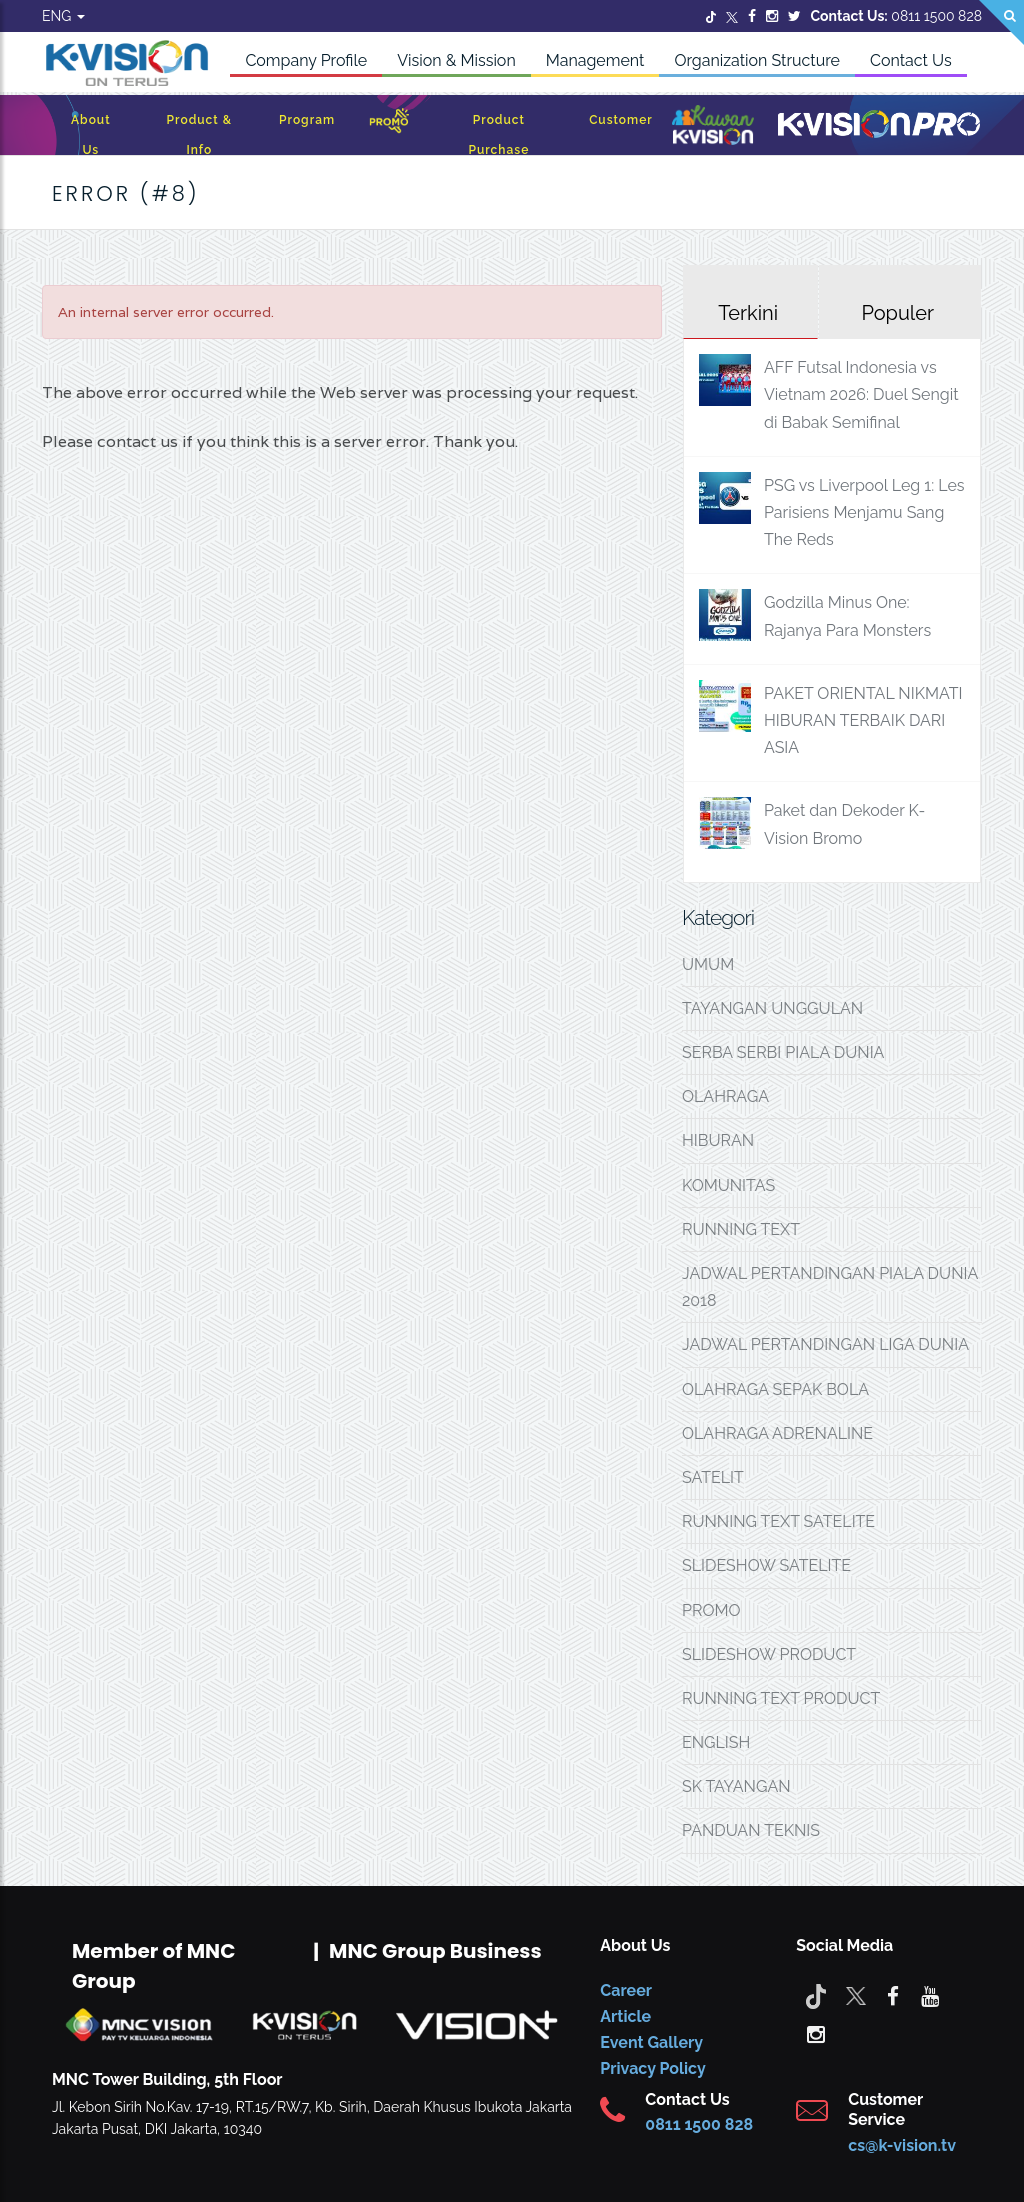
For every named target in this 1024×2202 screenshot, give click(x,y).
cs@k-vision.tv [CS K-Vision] (902, 2145)
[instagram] (816, 2033)
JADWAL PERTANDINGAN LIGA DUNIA (825, 1344)
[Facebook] (752, 16)
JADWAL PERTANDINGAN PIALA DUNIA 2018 (830, 1287)
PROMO (711, 1610)
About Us (91, 135)
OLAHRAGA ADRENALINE (777, 1433)
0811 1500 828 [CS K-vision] (699, 2124)
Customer (621, 120)
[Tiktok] (816, 1995)
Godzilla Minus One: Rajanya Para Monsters (847, 616)
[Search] (1001, 22)
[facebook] (893, 1995)
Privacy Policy (652, 2068)
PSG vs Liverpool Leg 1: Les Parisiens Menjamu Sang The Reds (864, 512)
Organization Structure (757, 60)
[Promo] (389, 125)
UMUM (708, 964)
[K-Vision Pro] (879, 125)
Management (595, 60)
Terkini (748, 313)
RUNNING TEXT (741, 1229)
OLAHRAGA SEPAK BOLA (775, 1389)
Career (626, 1990)
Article (625, 2016)
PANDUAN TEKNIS (751, 1830)
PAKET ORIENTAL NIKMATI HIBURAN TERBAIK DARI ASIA (863, 720)
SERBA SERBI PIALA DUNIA (783, 1052)
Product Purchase (498, 135)
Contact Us (911, 60)
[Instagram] (772, 16)
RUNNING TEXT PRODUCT (781, 1698)
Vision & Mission (456, 60)
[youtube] (930, 1995)
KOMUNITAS (728, 1185)
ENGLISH (716, 1742)
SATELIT (713, 1477)
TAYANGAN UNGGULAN (772, 1008)
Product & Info (199, 135)
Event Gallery (651, 2042)
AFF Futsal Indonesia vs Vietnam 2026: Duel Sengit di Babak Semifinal (861, 394)
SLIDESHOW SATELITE (766, 1565)
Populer (897, 313)
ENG (63, 16)
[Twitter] (711, 16)
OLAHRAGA (725, 1096)
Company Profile (306, 60)
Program (307, 120)
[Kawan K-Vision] (713, 127)
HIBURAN (718, 1140)
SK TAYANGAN (736, 1786)
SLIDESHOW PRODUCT (769, 1654)
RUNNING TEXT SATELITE (778, 1521)
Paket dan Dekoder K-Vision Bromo (844, 824)
